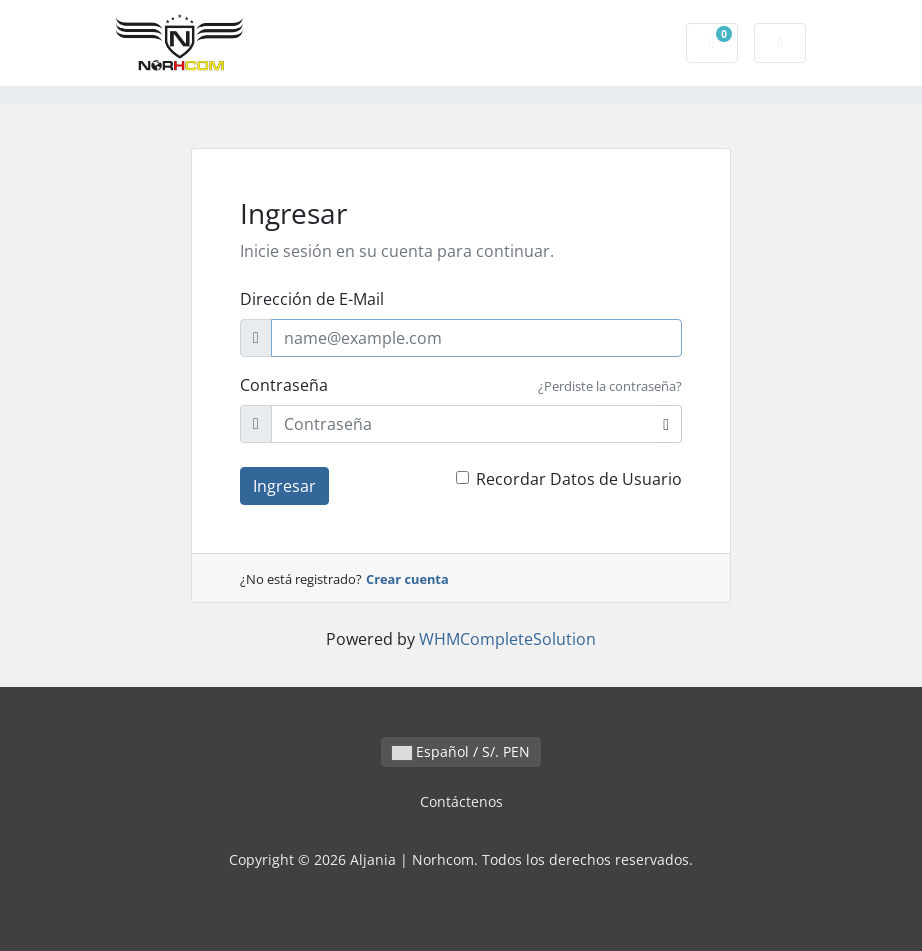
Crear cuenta (407, 579)
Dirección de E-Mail (312, 299)
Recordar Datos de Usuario (579, 479)
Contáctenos (461, 801)
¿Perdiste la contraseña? (610, 386)
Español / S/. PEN (461, 751)
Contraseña (284, 385)
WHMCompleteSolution (507, 639)
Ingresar (284, 486)
